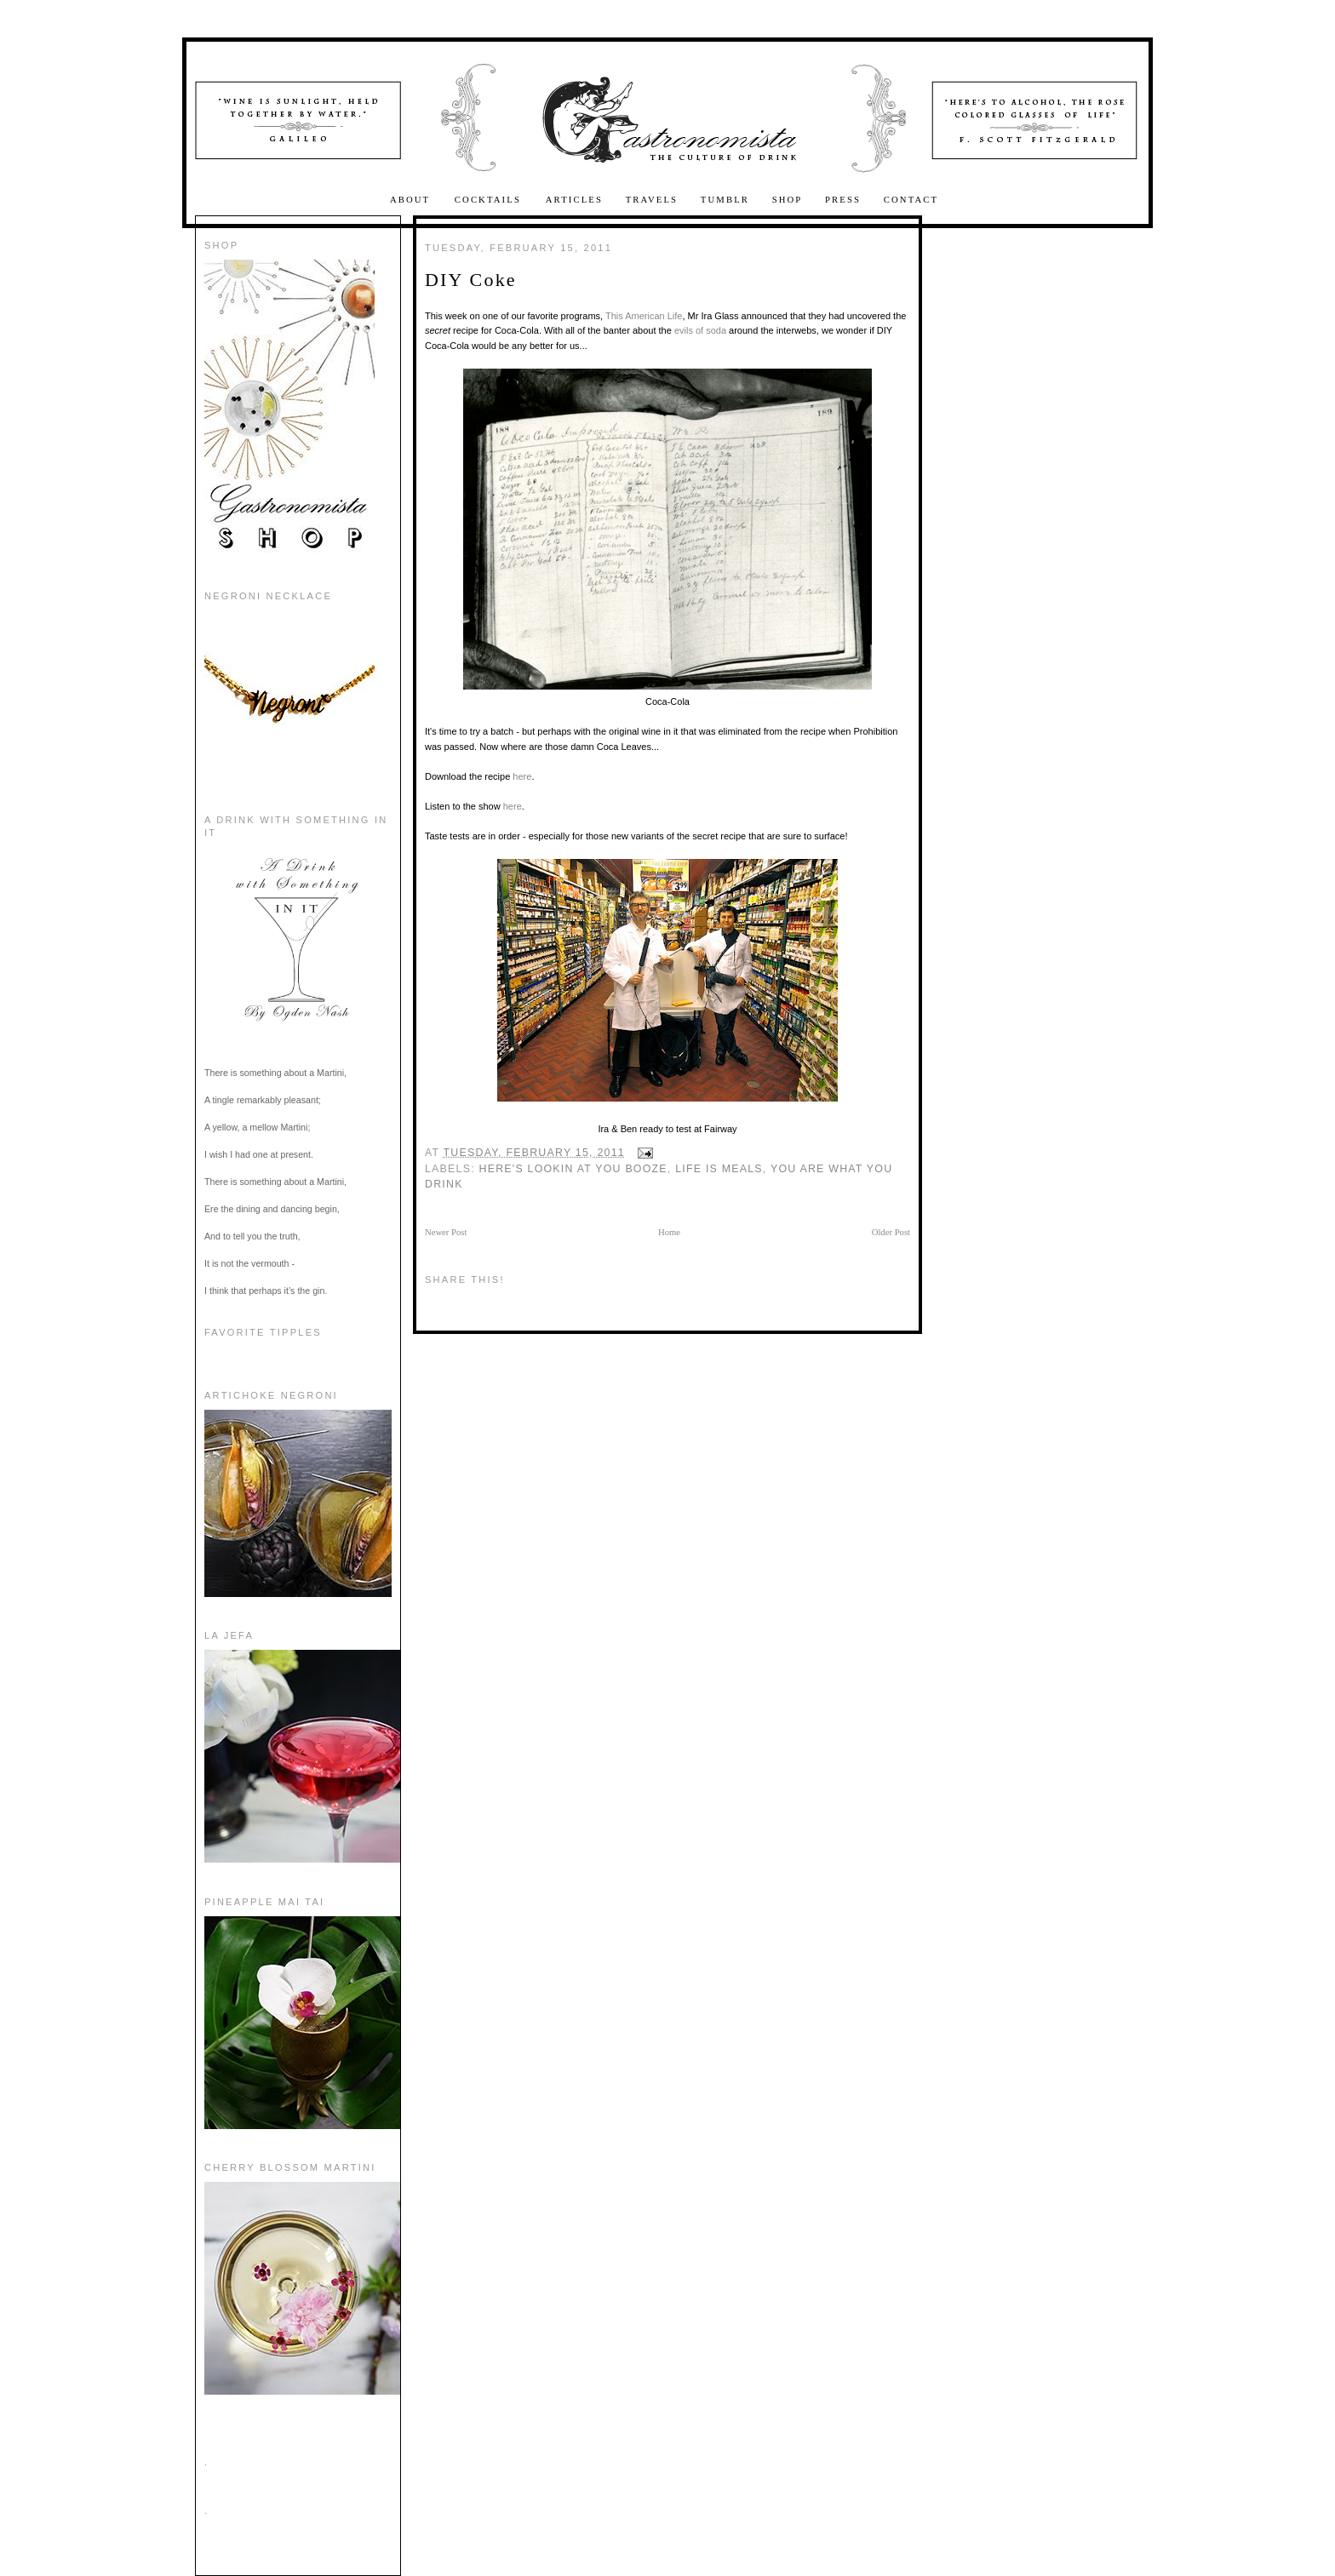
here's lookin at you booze (573, 1169)
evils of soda (700, 330)
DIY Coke (471, 279)
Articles (574, 199)
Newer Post (446, 1232)
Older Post (891, 1232)
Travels (652, 199)
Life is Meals (719, 1169)
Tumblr (725, 199)
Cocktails (490, 199)
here (522, 776)
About (412, 199)
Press (843, 199)
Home (669, 1232)
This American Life (643, 316)
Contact (911, 199)
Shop (787, 199)
